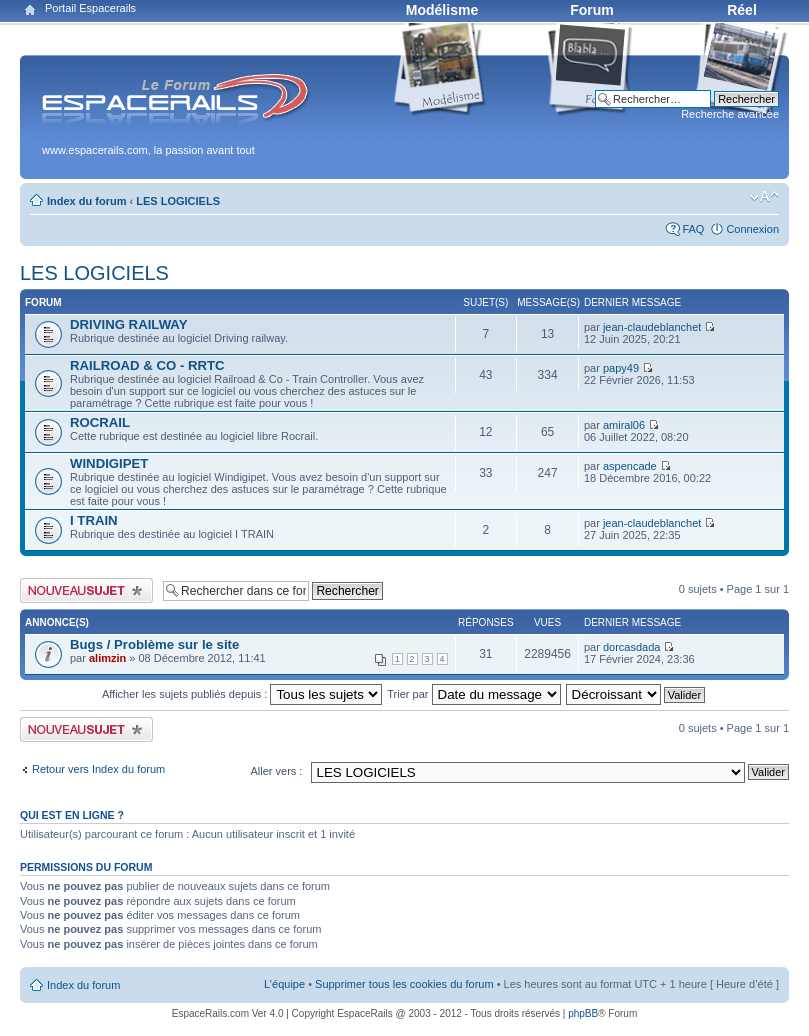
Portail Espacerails (90, 8)
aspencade (630, 466)
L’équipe (284, 984)
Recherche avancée (730, 114)
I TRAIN (94, 520)
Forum (592, 10)
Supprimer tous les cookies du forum (404, 984)
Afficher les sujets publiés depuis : (242, 694)
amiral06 (624, 425)
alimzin (107, 658)
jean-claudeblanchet (652, 327)
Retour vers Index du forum (98, 769)
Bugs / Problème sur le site (154, 644)
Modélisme (442, 10)
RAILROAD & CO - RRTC (147, 365)
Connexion (752, 229)
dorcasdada (632, 647)
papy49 (621, 368)
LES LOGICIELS (178, 201)
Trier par (473, 694)
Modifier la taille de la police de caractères (764, 197)
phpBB (583, 1013)
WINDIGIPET (109, 463)
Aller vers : (276, 771)
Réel (742, 10)
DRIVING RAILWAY (128, 324)
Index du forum (86, 201)
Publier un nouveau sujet (86, 590)
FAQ (693, 229)
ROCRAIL (100, 422)
